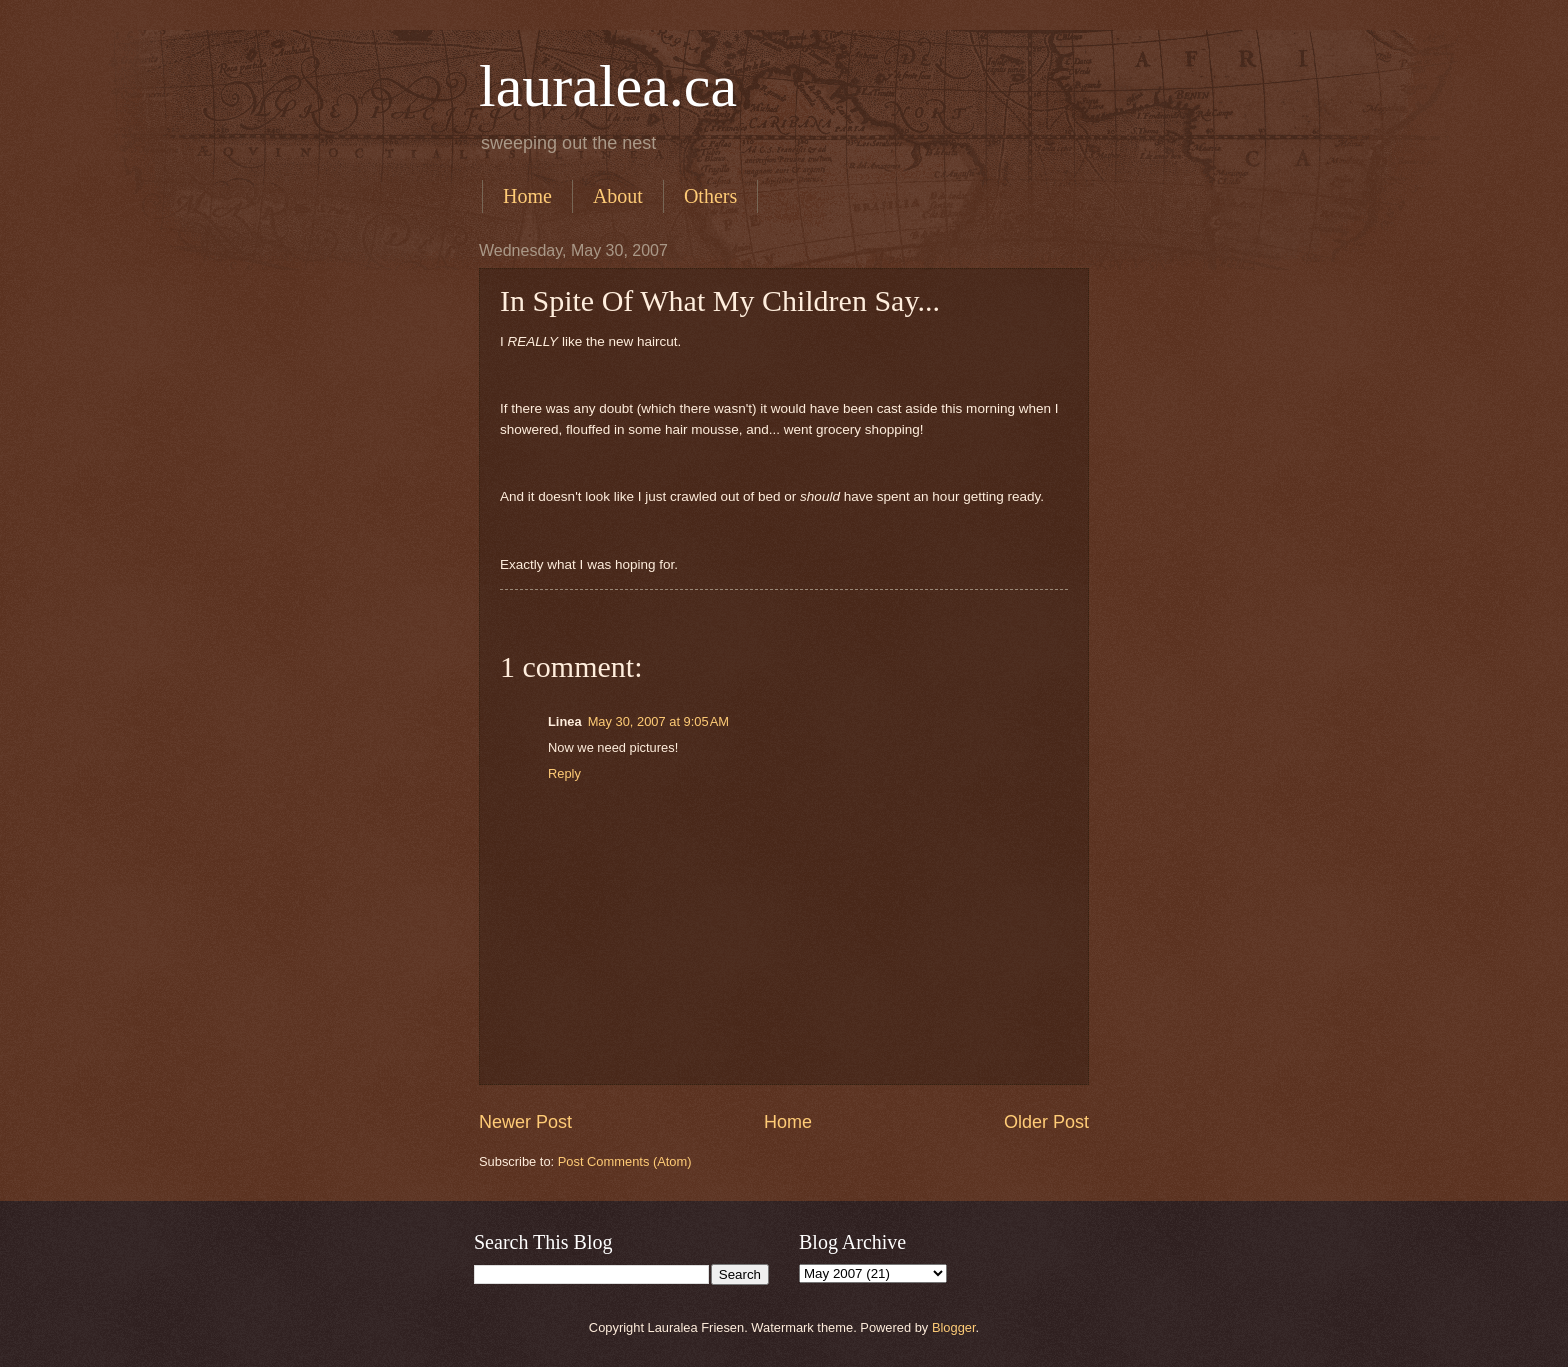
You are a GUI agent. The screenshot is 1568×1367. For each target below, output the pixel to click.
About (618, 196)
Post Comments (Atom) (625, 1161)
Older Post (1046, 1122)
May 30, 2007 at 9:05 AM (658, 721)
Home (527, 196)
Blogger (954, 1327)
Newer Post (525, 1122)
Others (710, 196)
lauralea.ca (608, 86)
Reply (564, 773)
